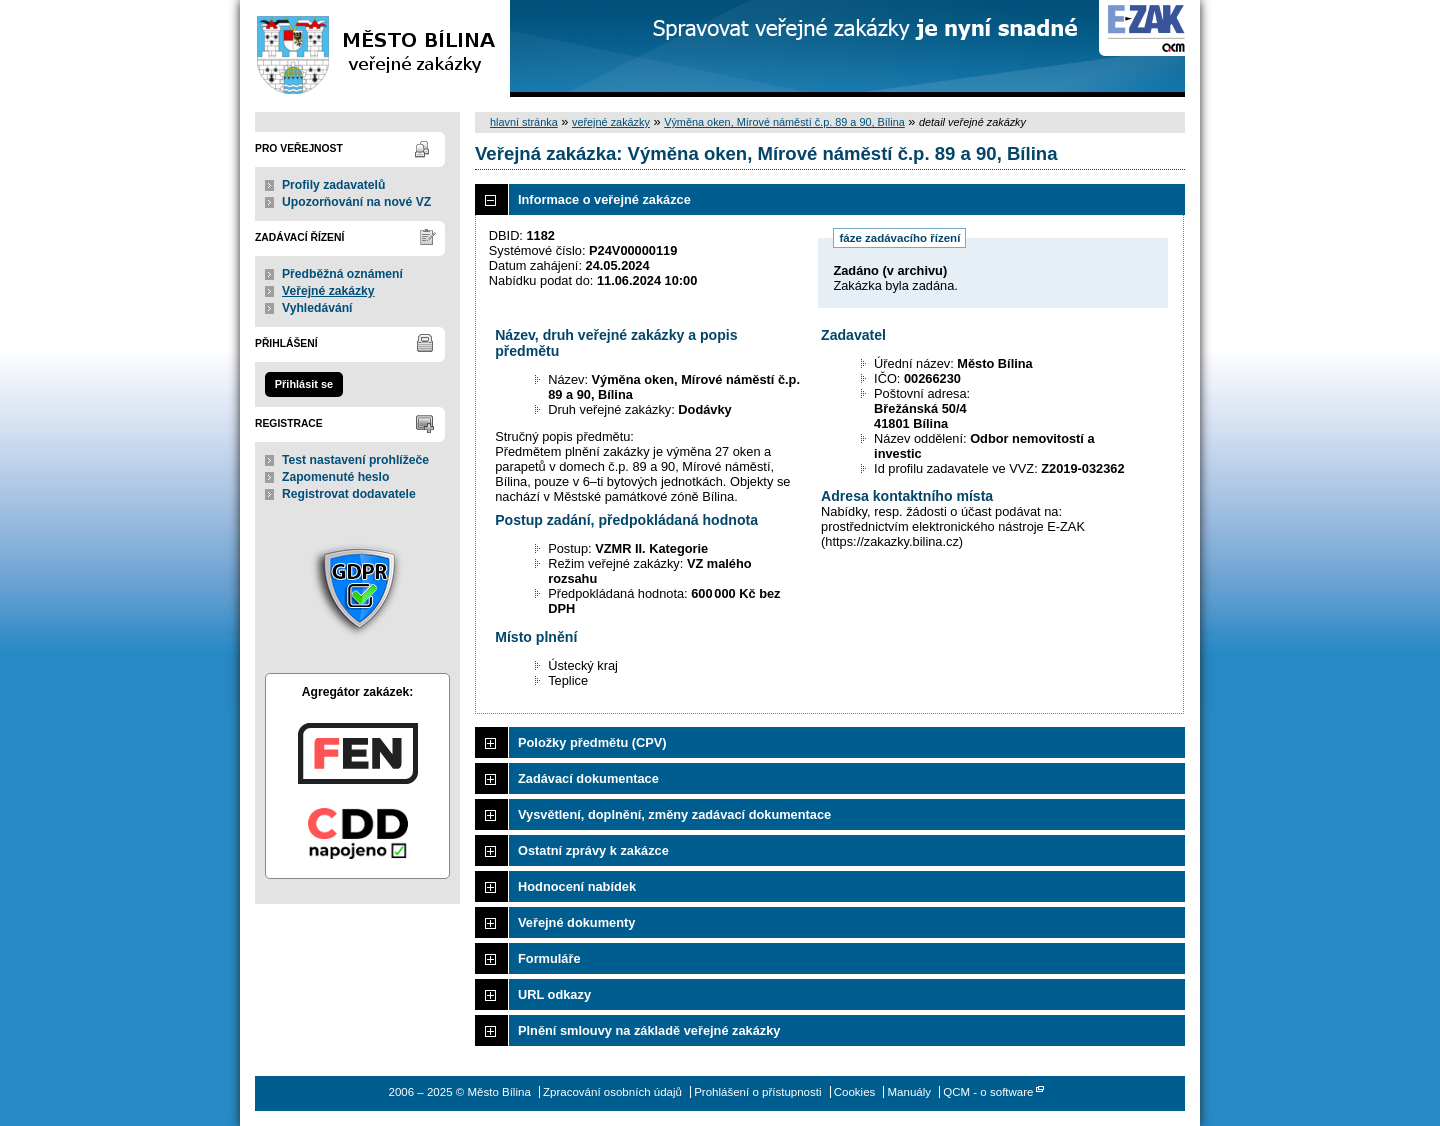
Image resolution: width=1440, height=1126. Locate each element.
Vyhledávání (317, 308)
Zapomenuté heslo (335, 477)
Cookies (855, 1092)
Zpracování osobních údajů (612, 1092)
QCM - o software (988, 1092)
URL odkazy (554, 994)
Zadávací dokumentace (588, 778)
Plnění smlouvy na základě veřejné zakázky (649, 1030)
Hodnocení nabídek (577, 886)
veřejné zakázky (611, 122)
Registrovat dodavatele (349, 494)
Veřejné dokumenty (576, 922)
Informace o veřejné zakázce (604, 199)
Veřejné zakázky (328, 291)
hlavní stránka (524, 122)
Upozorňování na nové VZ (356, 202)
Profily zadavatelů (333, 185)
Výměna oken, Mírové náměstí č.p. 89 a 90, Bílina (784, 122)
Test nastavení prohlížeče (355, 460)
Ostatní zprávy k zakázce (593, 850)
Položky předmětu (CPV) (592, 742)
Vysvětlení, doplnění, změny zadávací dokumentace (674, 814)
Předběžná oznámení (342, 274)
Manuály (910, 1092)
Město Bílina (375, 48)
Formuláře (549, 958)
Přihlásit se (304, 384)
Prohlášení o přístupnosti (757, 1092)
